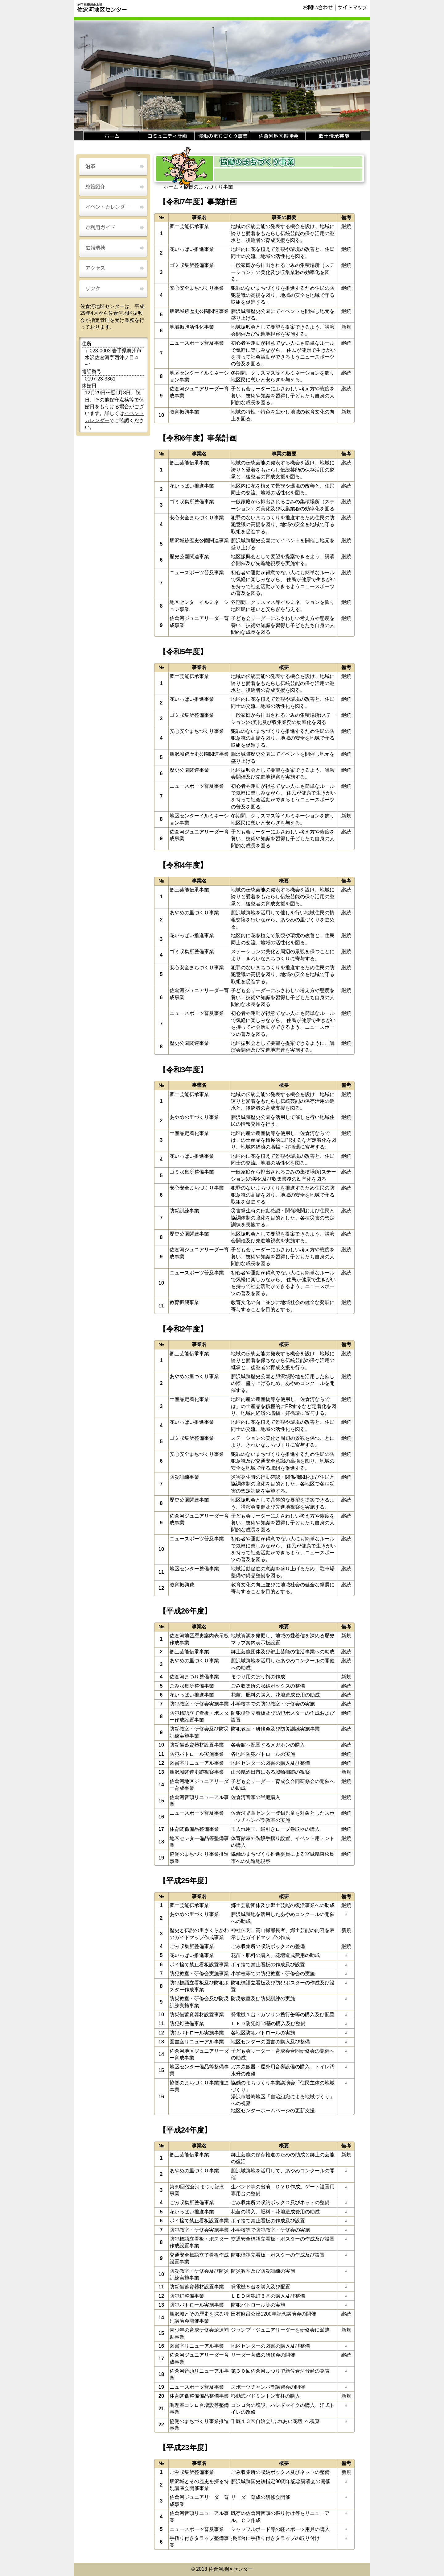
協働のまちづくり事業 (222, 135)
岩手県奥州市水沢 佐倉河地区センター (102, 8)
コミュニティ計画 (166, 135)
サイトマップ (352, 7)
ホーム (111, 135)
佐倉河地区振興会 (277, 135)
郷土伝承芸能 (333, 135)
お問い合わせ (318, 7)
